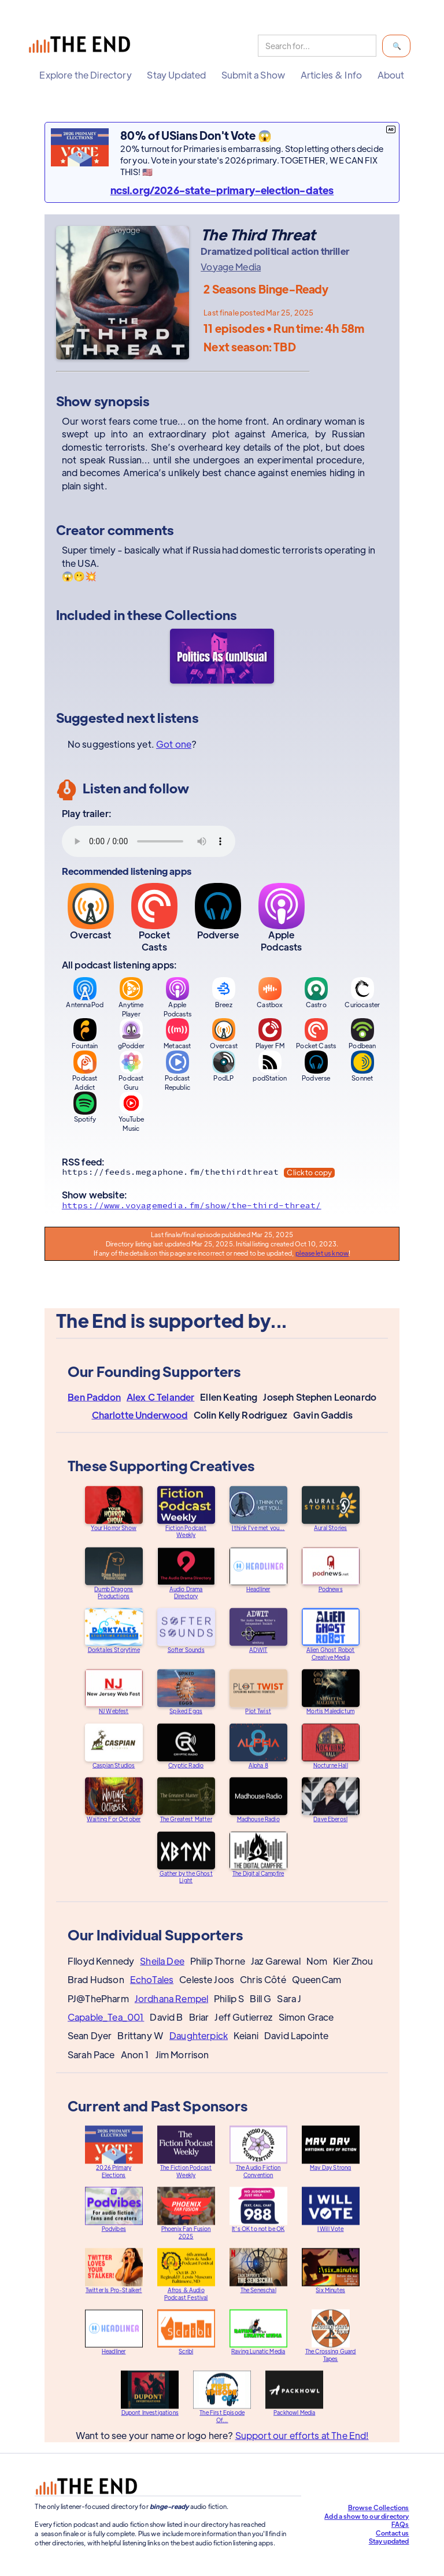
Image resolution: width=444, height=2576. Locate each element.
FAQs (400, 2524)
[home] (82, 46)
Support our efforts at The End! (301, 2443)
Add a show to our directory (366, 2516)
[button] (85, 75)
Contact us (392, 2533)
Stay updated (389, 2541)
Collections (200, 614)
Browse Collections (378, 2507)
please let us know (322, 1253)
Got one (173, 744)
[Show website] (222, 1208)
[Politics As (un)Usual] (222, 657)
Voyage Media (231, 267)
